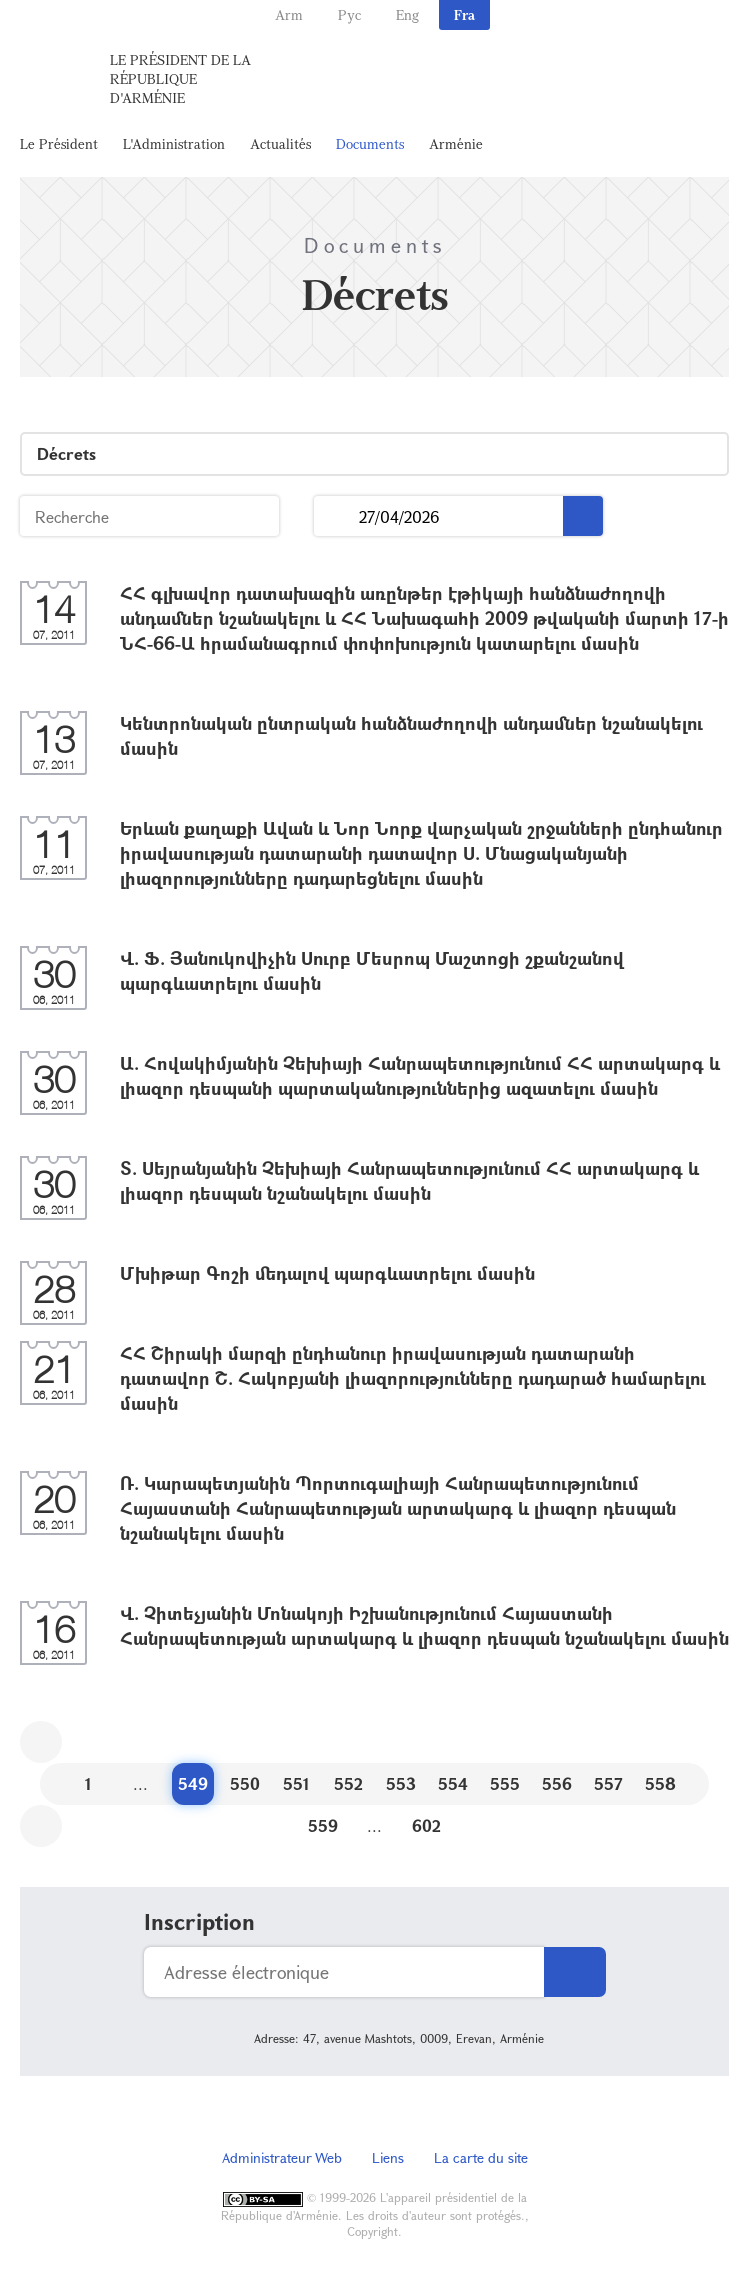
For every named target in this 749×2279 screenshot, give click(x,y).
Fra (464, 14)
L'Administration (174, 143)
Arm (289, 14)
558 (660, 1783)
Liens (388, 2157)
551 (296, 1783)
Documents (370, 143)
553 (401, 1783)
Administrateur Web (282, 2157)
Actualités (280, 143)
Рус (349, 14)
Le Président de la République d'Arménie (180, 78)
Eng (407, 14)
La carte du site (481, 2157)
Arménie (456, 143)
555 (505, 1783)
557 (608, 1783)
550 (245, 1783)
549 (193, 1783)
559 (323, 1825)
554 (453, 1783)
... (336, 516)
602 (426, 1825)
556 (557, 1783)
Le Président (59, 143)
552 (348, 1783)
